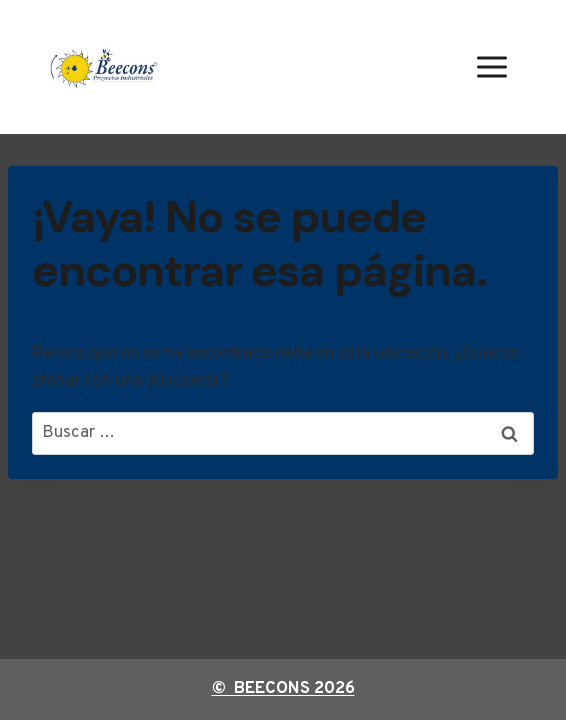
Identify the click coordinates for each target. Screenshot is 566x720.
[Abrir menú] (491, 66)
